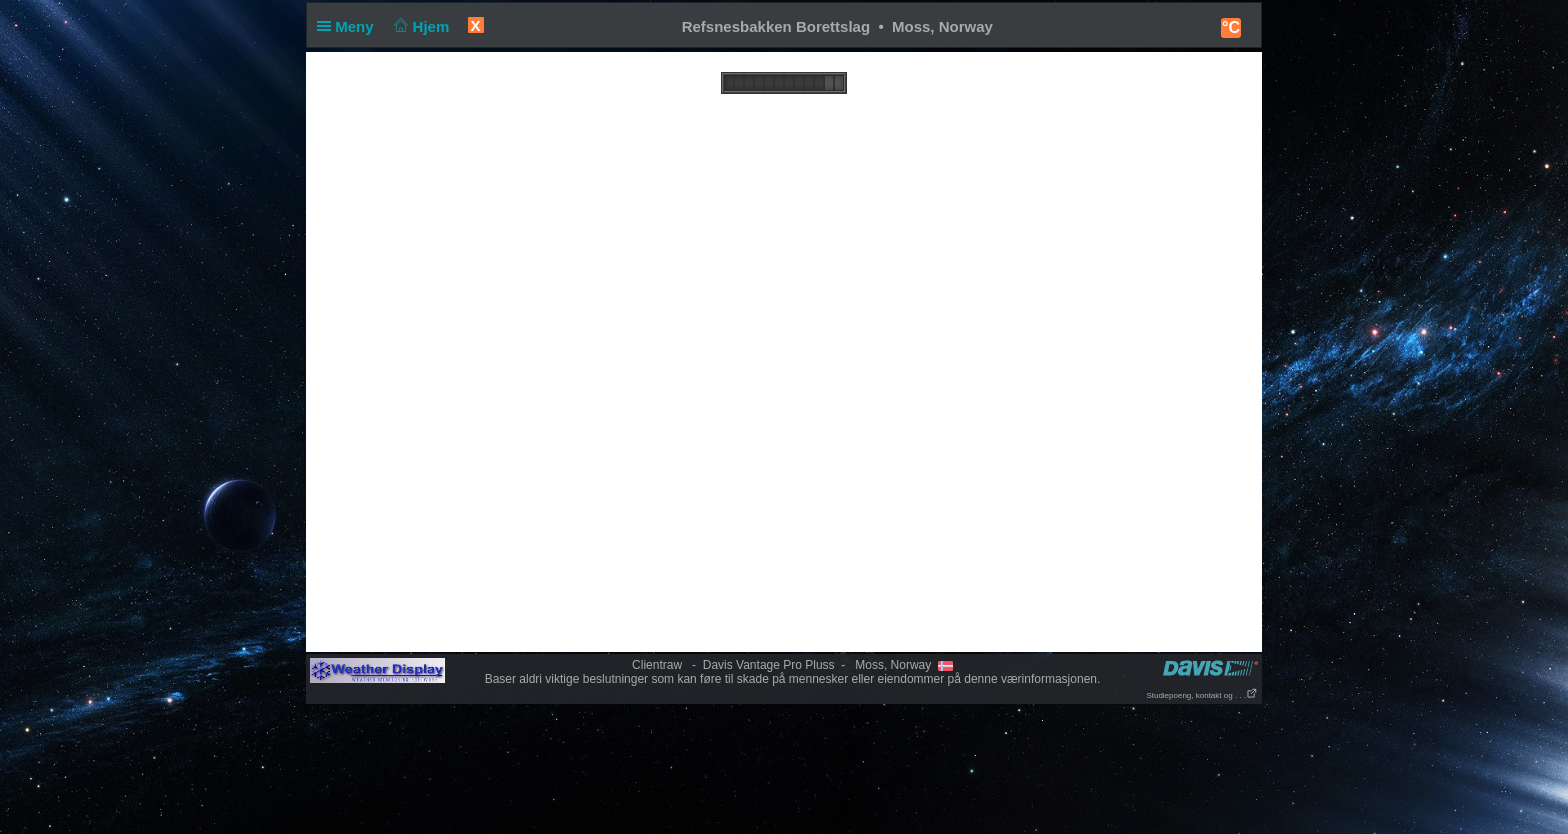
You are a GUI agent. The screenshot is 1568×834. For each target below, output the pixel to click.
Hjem (420, 26)
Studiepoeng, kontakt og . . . (1202, 695)
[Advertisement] (784, 768)
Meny (349, 26)
